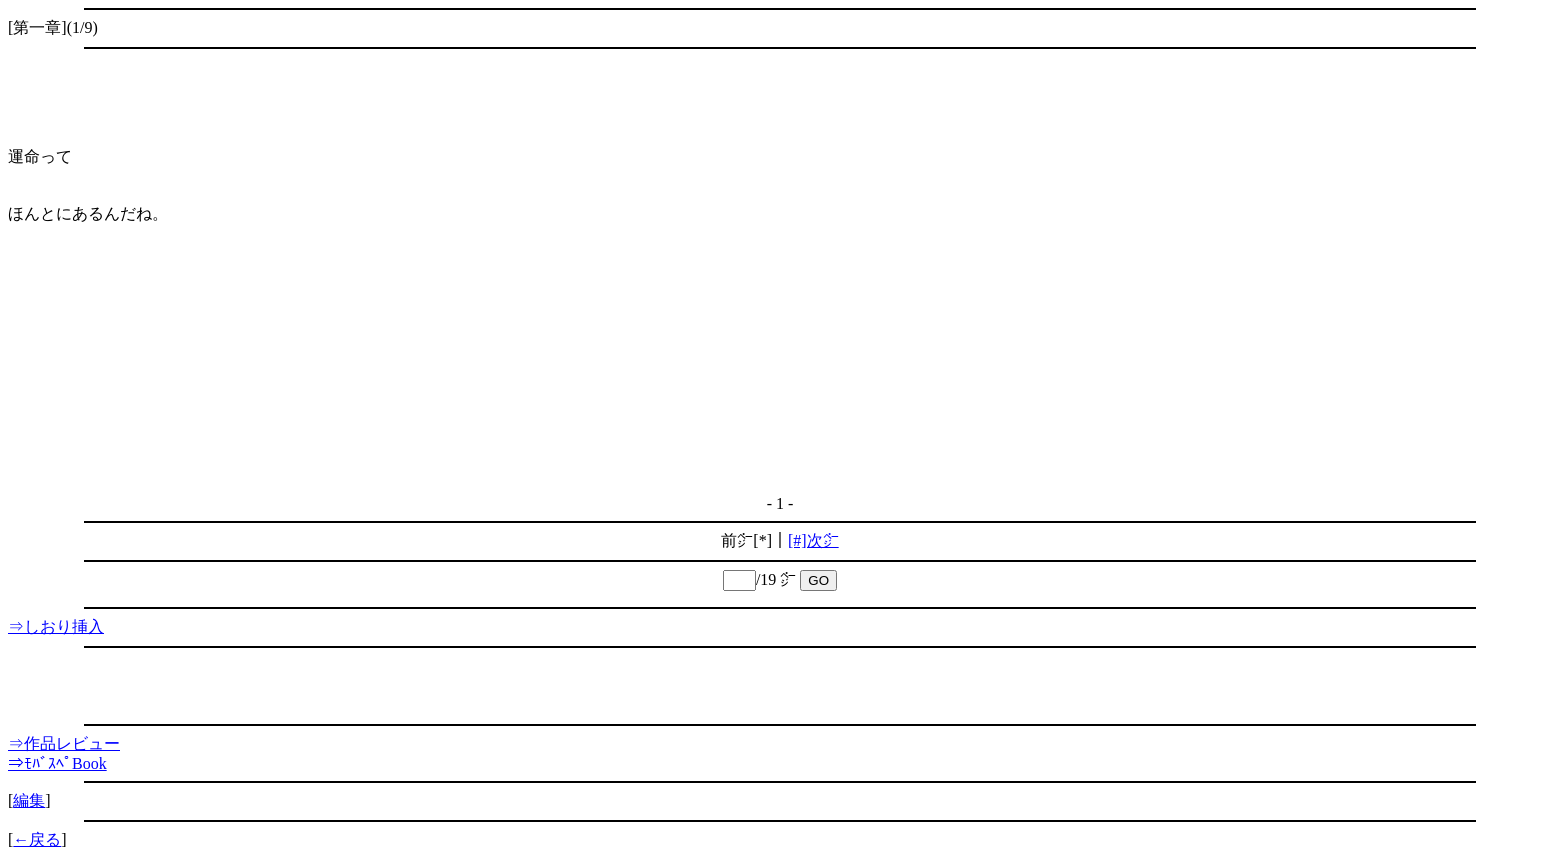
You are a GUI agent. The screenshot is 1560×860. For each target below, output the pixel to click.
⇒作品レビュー (64, 743)
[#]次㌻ (813, 540)
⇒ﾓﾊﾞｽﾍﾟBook (57, 763)
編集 (29, 800)
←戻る (37, 839)
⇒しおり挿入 (56, 626)
